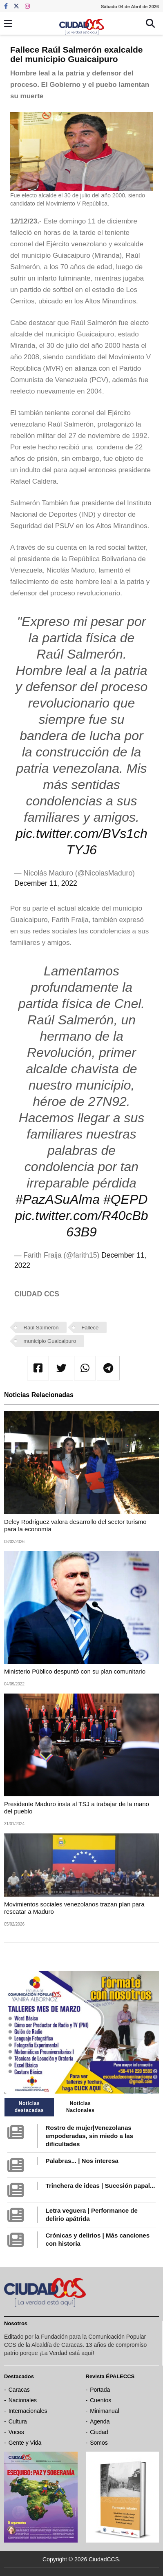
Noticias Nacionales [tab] (80, 2107)
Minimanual (104, 2411)
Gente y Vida (25, 2442)
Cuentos (100, 2400)
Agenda (99, 2421)
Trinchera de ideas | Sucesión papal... (100, 2185)
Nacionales (23, 2400)
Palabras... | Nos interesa (82, 2160)
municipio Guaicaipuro (50, 1341)
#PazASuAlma (58, 1199)
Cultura (18, 2421)
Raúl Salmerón (41, 1327)
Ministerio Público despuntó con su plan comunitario (74, 1671)
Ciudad (99, 2432)
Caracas (19, 2389)
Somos (99, 2442)
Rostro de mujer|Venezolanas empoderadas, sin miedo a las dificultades (89, 2135)
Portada (100, 2389)
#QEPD (125, 1199)
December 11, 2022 (45, 883)
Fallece (89, 1327)
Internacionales (28, 2411)
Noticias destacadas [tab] (29, 2107)
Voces (16, 2432)
